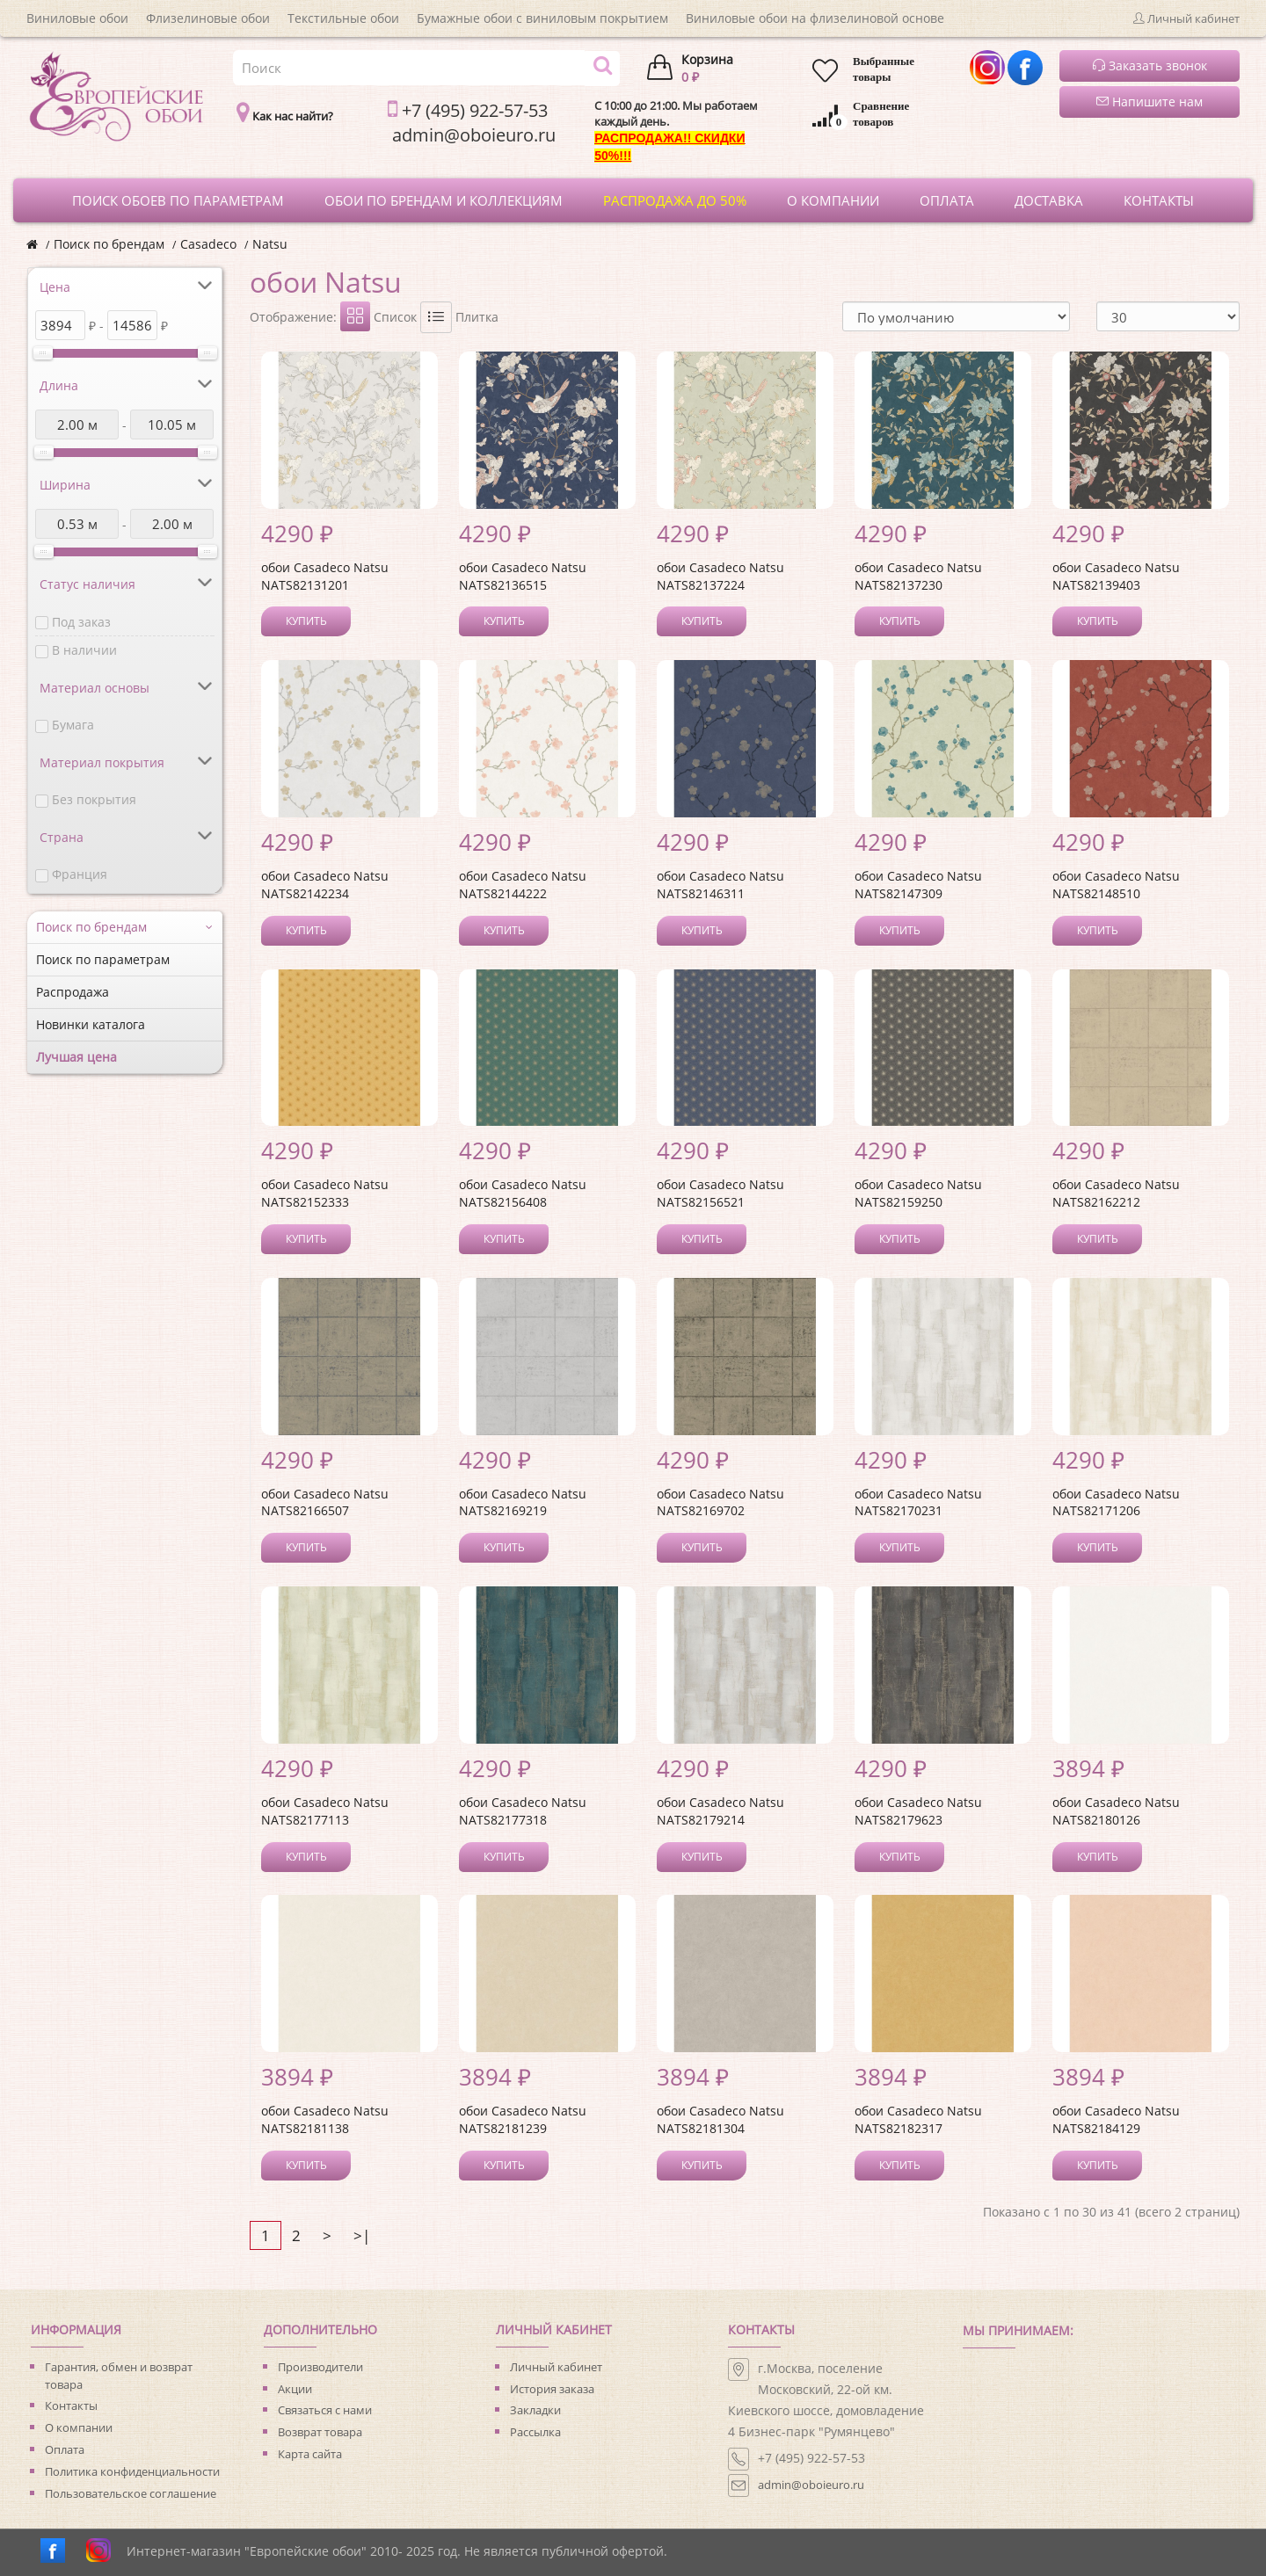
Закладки (535, 2410)
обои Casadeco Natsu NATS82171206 (1116, 1502)
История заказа (552, 2389)
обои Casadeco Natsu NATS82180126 (1116, 1811)
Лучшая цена (76, 1057)
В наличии (84, 650)
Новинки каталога (90, 1024)
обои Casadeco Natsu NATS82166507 (325, 1502)
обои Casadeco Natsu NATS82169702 (720, 1502)
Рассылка (535, 2432)
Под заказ (81, 621)
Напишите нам (1149, 101)
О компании (79, 2427)
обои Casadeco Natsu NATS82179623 (918, 1811)
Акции (295, 2389)
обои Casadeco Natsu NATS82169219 (522, 1502)
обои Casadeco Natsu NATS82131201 (325, 576)
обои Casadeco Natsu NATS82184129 (1116, 2119)
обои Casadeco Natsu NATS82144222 (522, 884)
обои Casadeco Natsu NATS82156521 (720, 1193)
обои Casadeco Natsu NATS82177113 (325, 1811)
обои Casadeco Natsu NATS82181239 (522, 2119)
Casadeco (208, 244)
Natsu (269, 244)
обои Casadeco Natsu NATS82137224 (720, 576)
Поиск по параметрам (103, 959)
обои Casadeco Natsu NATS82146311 (720, 884)
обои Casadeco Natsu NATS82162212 (1116, 1193)
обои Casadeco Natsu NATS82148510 (1116, 884)
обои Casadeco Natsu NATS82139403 (1116, 576)
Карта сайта (310, 2454)
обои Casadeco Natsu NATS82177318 (522, 1811)
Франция (79, 874)
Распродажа (72, 991)
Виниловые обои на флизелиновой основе (815, 18)
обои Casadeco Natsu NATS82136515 (522, 576)
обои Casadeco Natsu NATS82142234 (325, 884)
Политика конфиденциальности (132, 2471)
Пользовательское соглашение (130, 2493)
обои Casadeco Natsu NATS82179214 (720, 1811)
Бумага (73, 724)
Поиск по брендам (109, 244)
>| (361, 2235)
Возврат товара (320, 2432)
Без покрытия (94, 799)
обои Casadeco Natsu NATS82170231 (918, 1502)
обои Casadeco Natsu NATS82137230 (918, 576)
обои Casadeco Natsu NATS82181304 (720, 2119)
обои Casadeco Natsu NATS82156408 (522, 1193)
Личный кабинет (556, 2367)
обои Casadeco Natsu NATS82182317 (918, 2119)
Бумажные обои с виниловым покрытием (542, 18)
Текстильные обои (343, 18)
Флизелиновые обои (208, 18)
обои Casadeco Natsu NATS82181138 (325, 2119)
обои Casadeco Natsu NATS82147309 (918, 884)
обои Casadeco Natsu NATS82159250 (918, 1193)
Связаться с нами (325, 2410)
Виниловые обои (77, 18)
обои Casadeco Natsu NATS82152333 (325, 1193)
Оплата (64, 2449)
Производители (320, 2367)
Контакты (71, 2405)
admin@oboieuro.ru (811, 2485)
